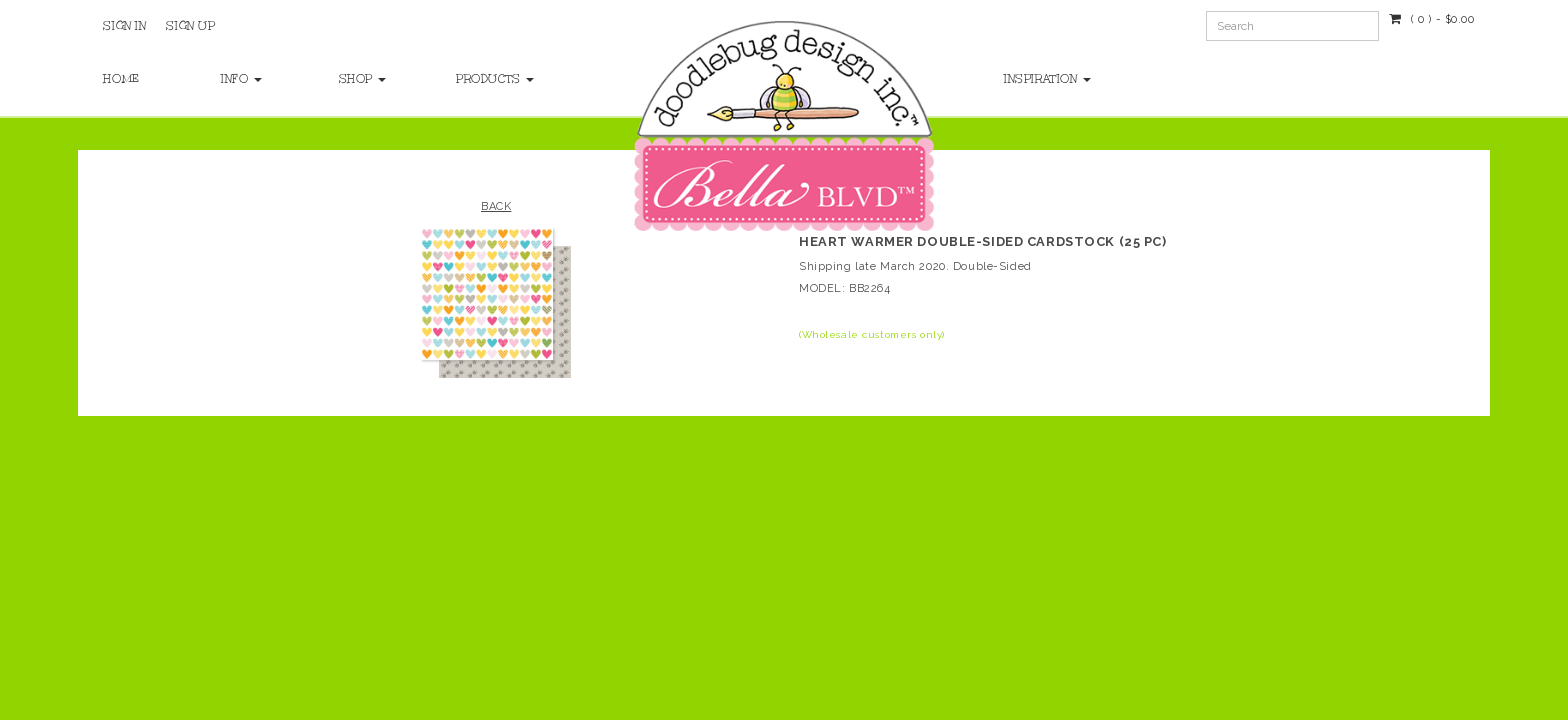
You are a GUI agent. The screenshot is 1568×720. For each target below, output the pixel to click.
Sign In (124, 26)
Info (241, 79)
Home (121, 79)
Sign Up (190, 26)
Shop (363, 79)
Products (495, 79)
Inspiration (1047, 79)
